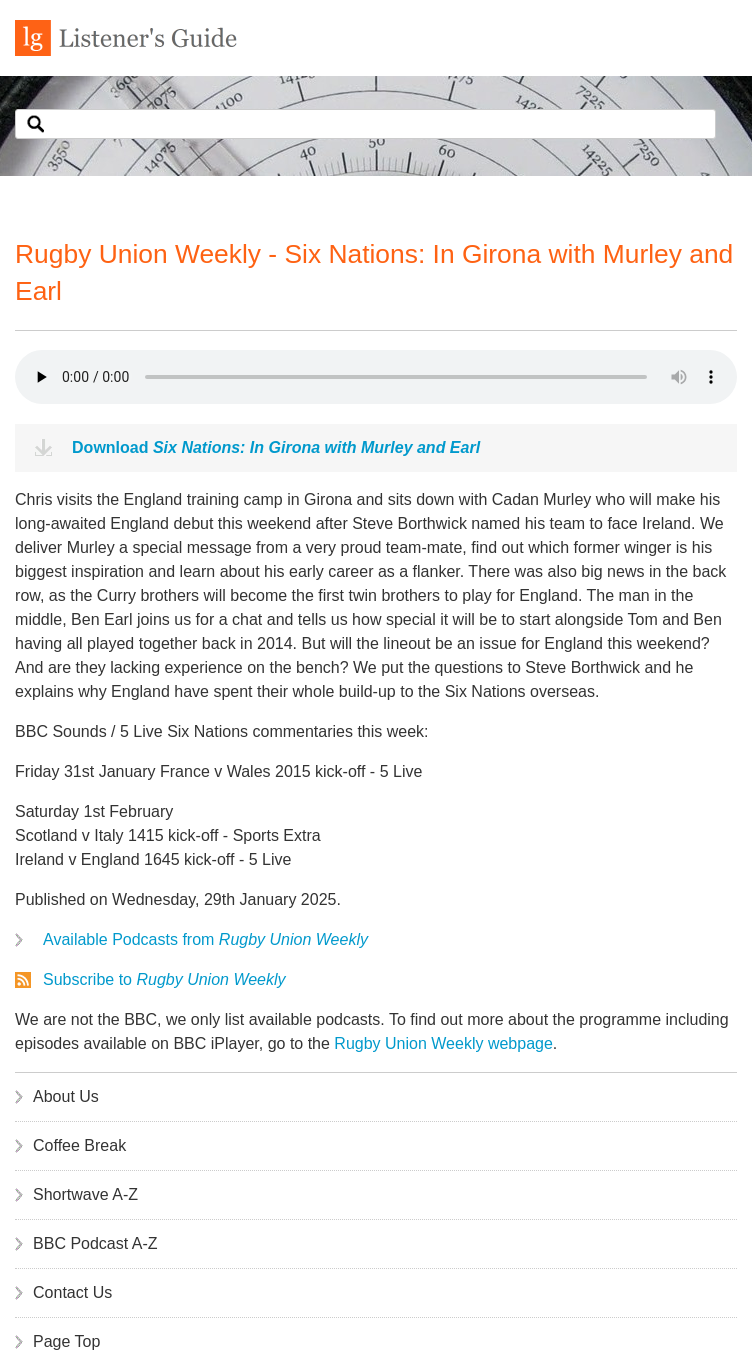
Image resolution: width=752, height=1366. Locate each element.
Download (276, 447)
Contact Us (72, 1292)
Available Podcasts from (205, 939)
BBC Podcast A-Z (95, 1243)
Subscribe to (164, 979)
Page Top (66, 1341)
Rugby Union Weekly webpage (443, 1043)
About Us (66, 1096)
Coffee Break (79, 1145)
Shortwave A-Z (85, 1194)
